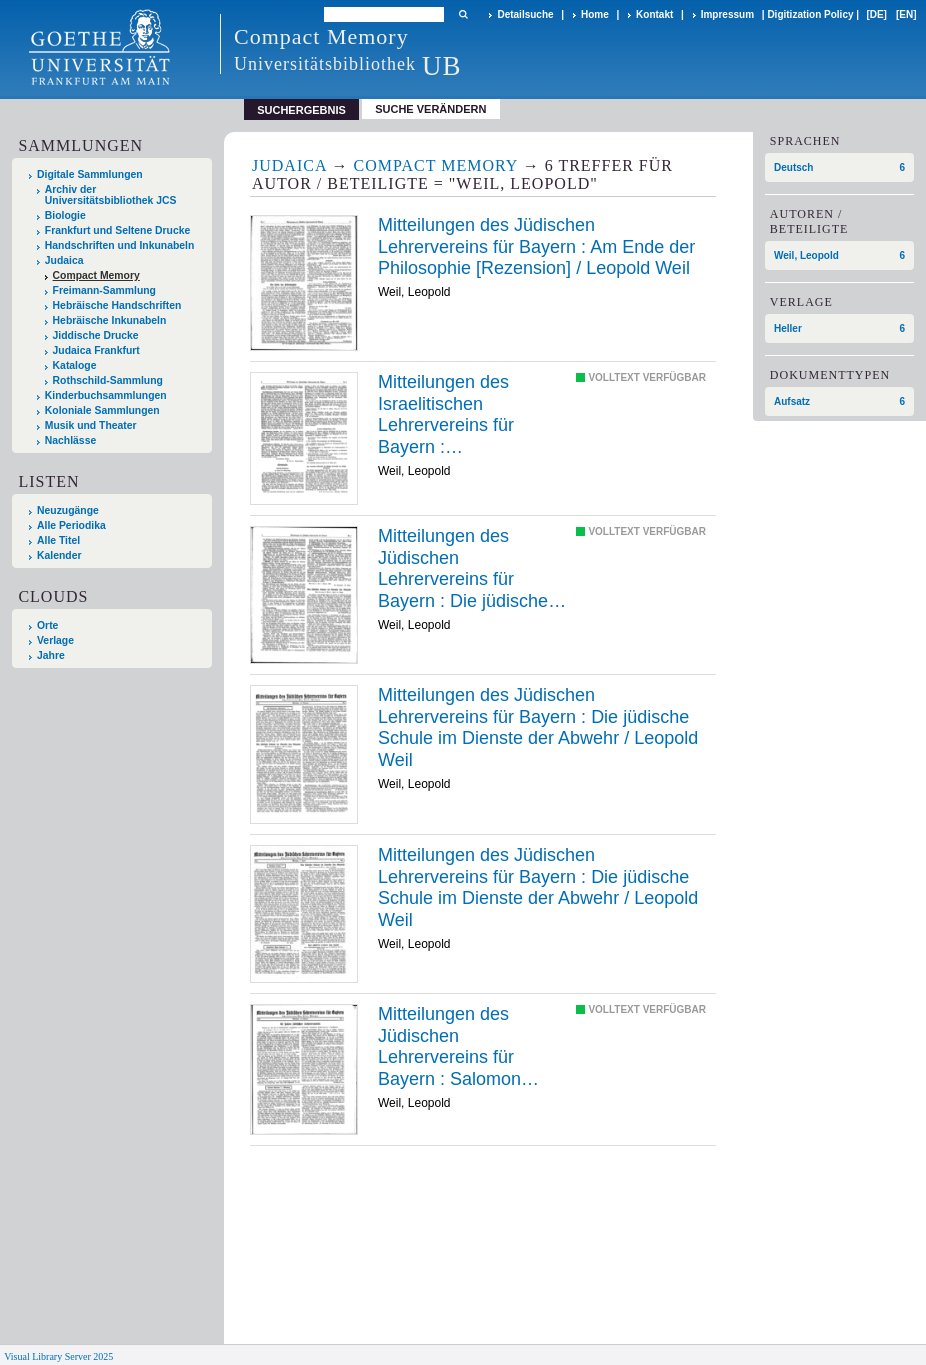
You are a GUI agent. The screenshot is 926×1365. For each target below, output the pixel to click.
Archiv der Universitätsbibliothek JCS (111, 195)
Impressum (727, 14)
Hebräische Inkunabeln (110, 320)
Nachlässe (70, 440)
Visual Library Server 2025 (58, 1356)
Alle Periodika (71, 525)
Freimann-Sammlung (104, 290)
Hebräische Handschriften (117, 305)
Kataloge (75, 365)
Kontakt (654, 14)
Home (595, 14)
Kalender (59, 555)
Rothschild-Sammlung (108, 380)
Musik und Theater (91, 425)
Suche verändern (430, 109)
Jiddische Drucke (96, 335)
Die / (472, 569)
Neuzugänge (68, 510)
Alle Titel (58, 540)
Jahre (51, 655)
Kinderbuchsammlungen (106, 395)
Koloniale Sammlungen (102, 410)
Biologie (65, 215)
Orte (47, 625)
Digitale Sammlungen (90, 174)
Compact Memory (96, 275)
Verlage (55, 640)
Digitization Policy (810, 14)
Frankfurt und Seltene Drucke (118, 230)
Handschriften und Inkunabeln (120, 245)
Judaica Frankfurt (96, 350)
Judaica (64, 260)
